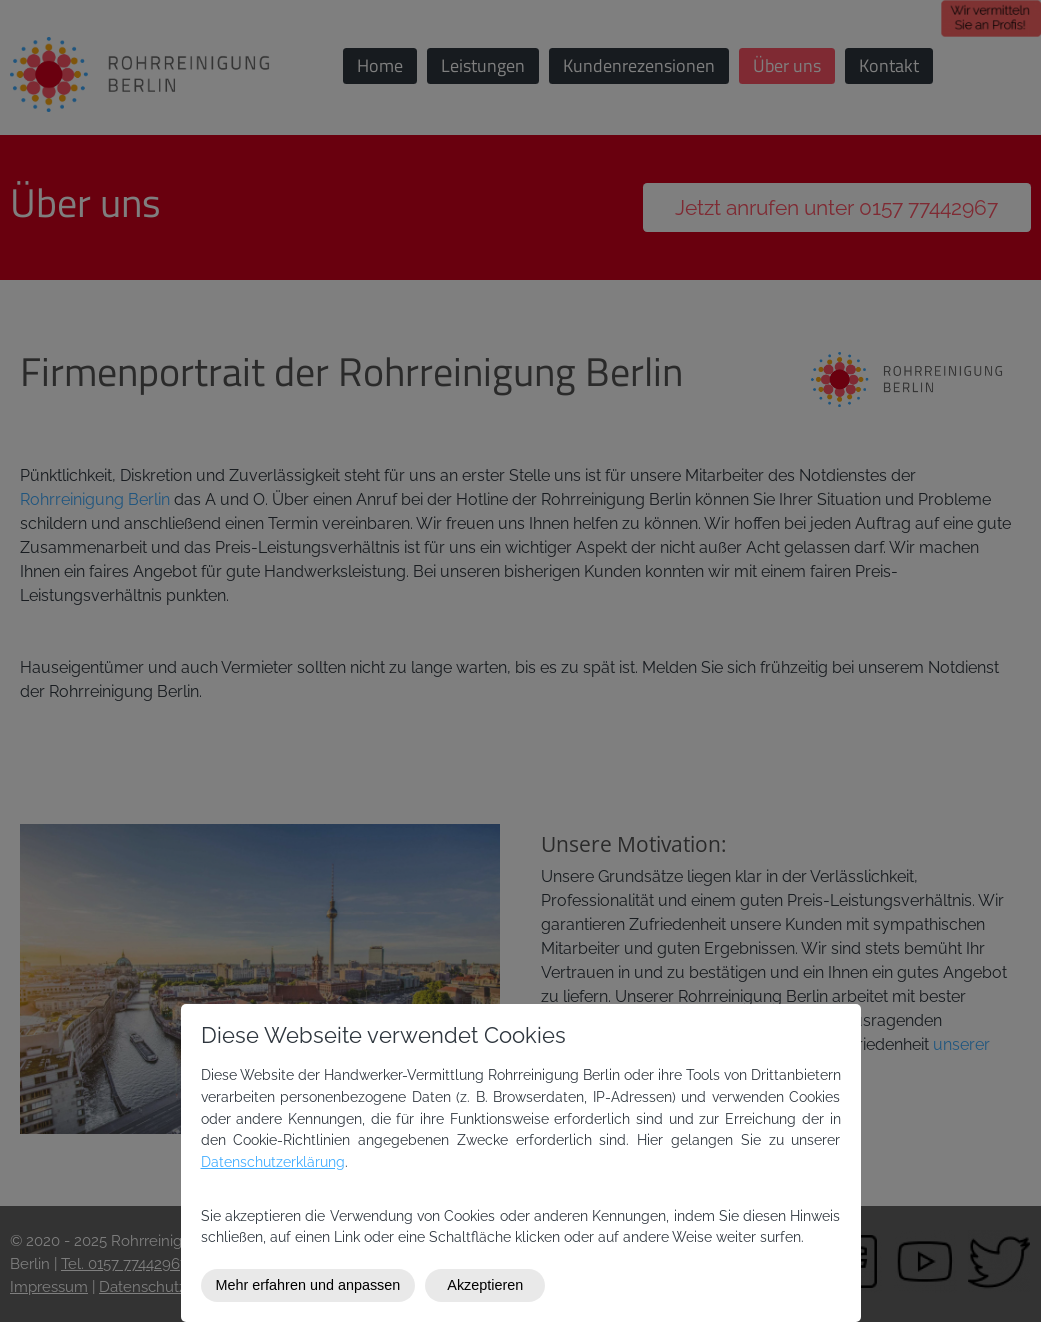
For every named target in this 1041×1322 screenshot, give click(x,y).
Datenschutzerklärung (273, 1161)
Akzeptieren (485, 1285)
